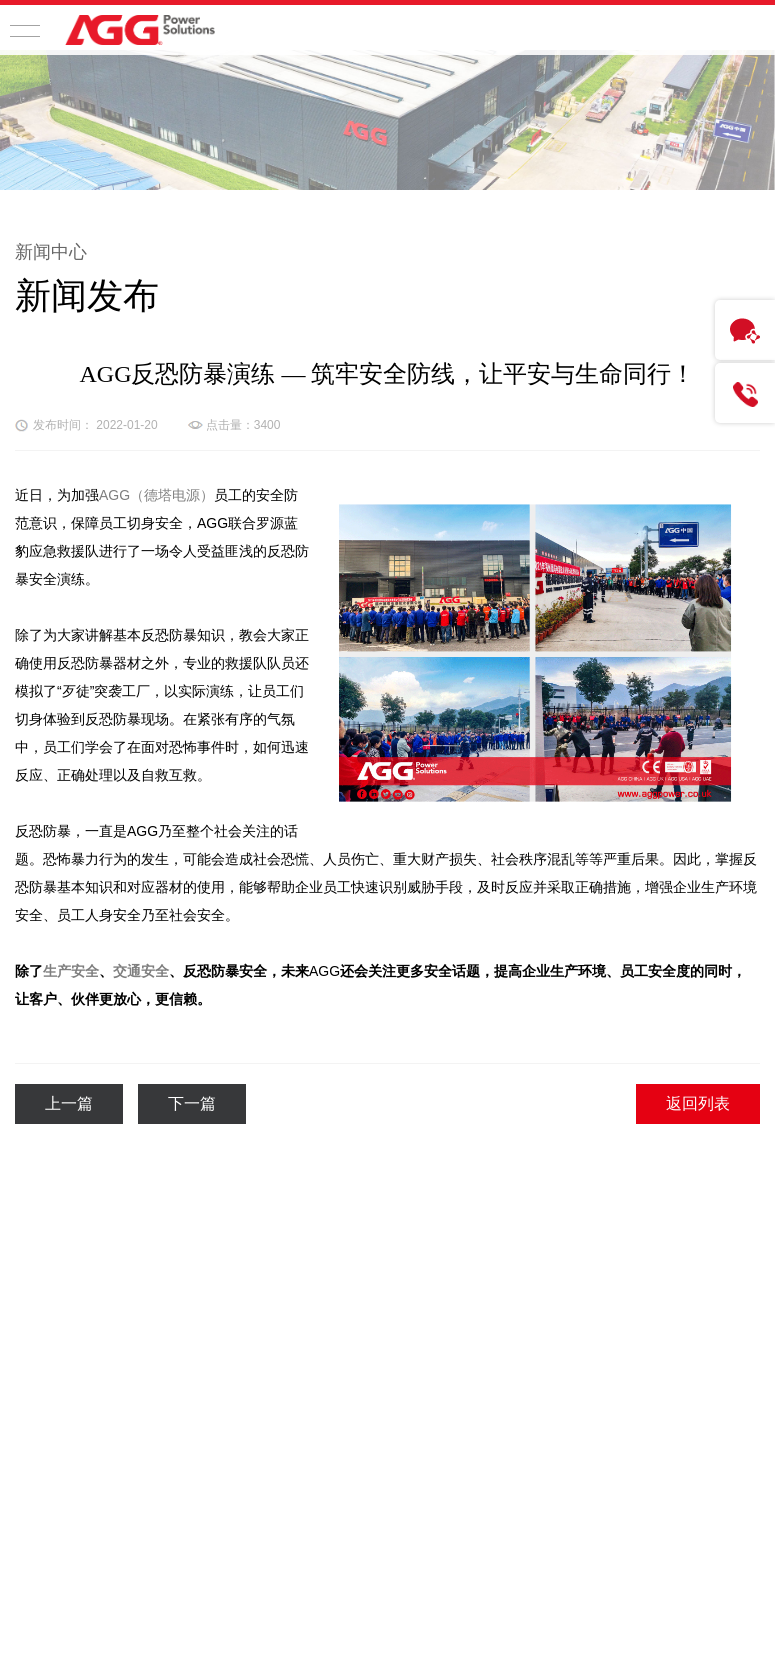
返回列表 (698, 1103)
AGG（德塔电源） (156, 495)
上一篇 (69, 1103)
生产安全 (71, 971)
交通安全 (141, 971)
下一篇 (192, 1103)
